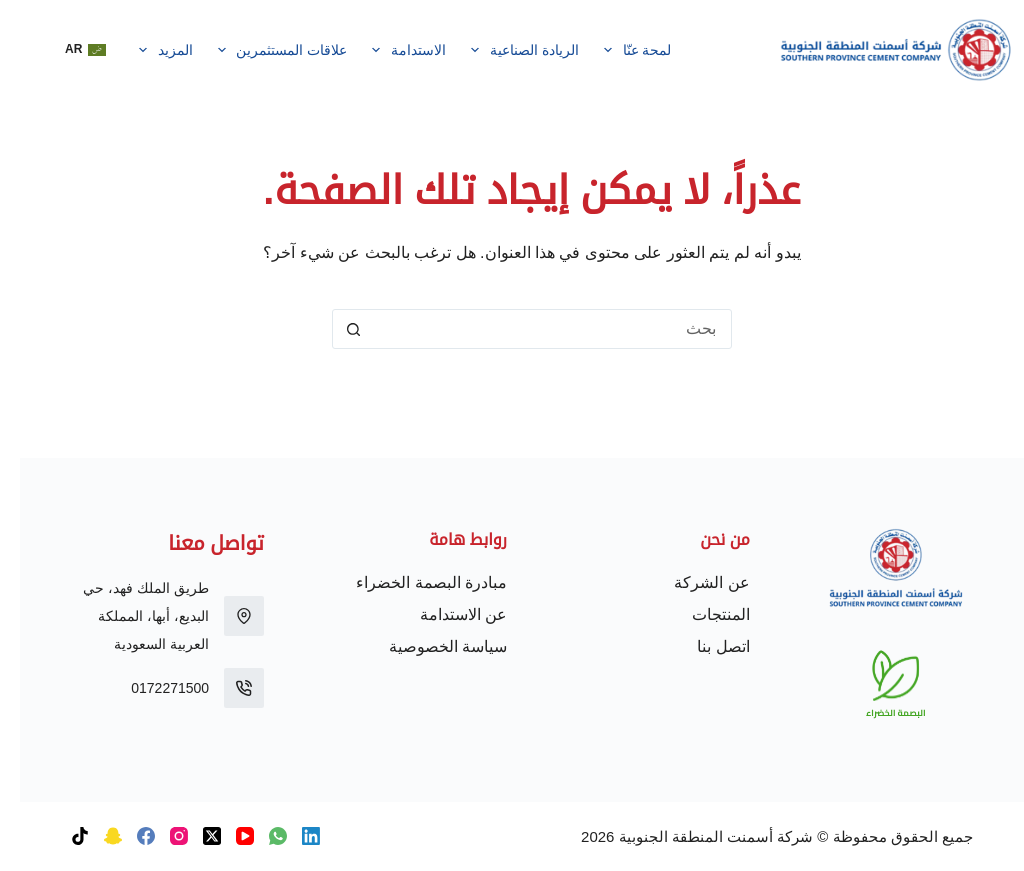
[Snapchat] (93, 836)
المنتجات (701, 614)
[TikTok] (60, 836)
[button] (65, 50)
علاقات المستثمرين (258, 50)
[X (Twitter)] (192, 836)
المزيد (141, 50)
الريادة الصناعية (501, 50)
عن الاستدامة (443, 614)
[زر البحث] (333, 329)
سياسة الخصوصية (428, 646)
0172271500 (150, 688)
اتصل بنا (703, 646)
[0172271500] (224, 688)
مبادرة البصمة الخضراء (411, 582)
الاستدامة (385, 50)
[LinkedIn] (291, 836)
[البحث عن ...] (532, 329)
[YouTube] (225, 836)
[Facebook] (126, 836)
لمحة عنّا (613, 50)
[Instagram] (159, 836)
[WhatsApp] (258, 836)
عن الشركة (691, 582)
